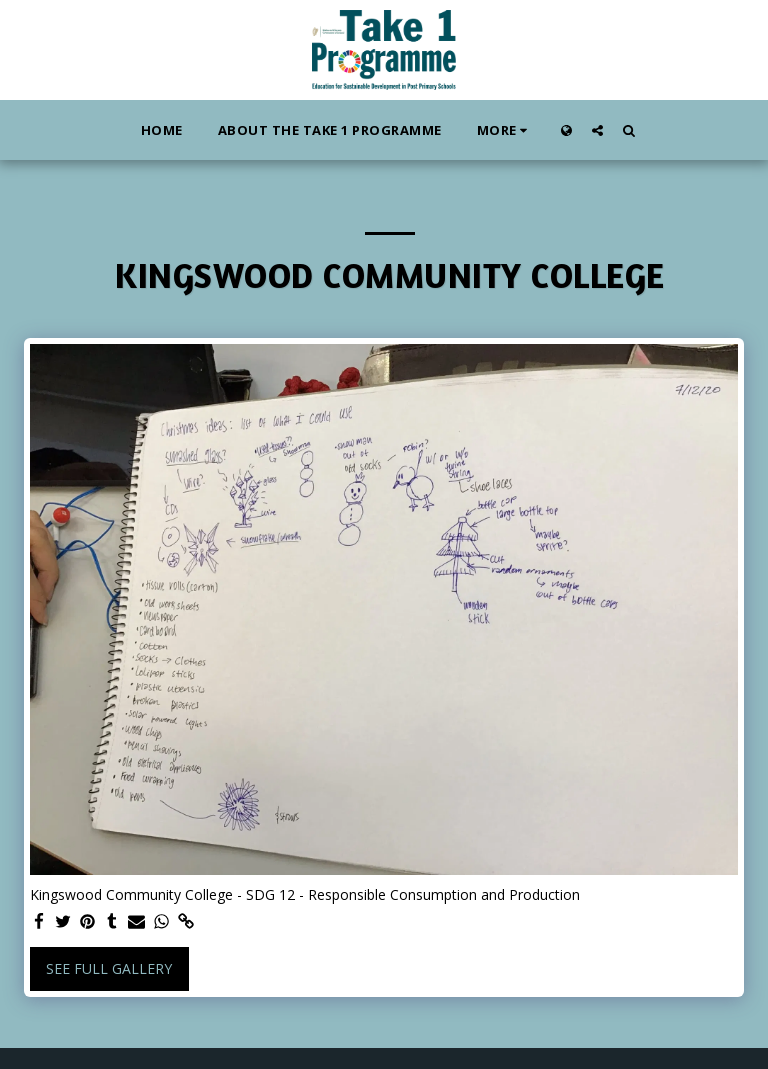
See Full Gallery (109, 968)
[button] (597, 130)
